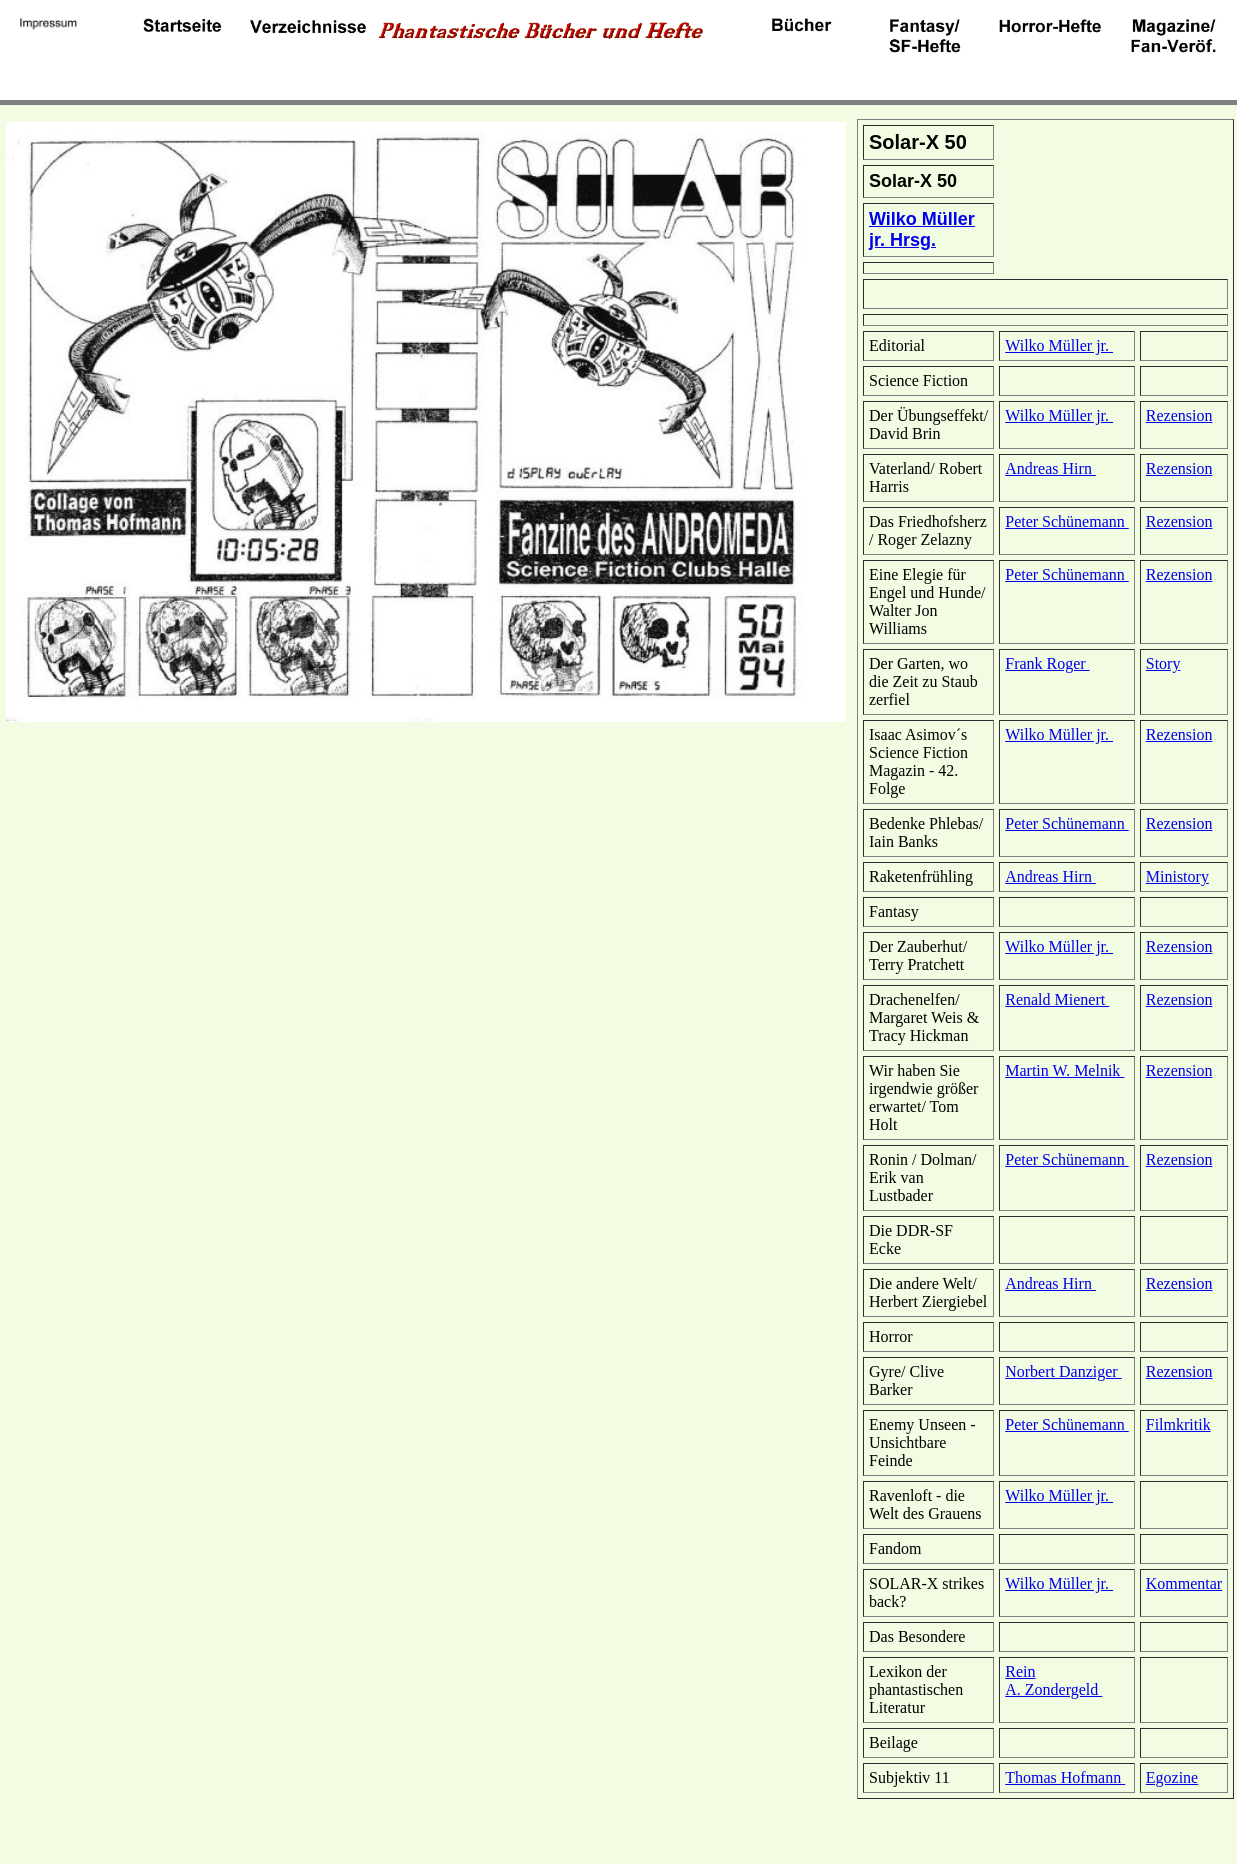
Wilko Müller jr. (1059, 345)
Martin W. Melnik (1064, 1070)
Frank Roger (1047, 663)
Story (1163, 663)
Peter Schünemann (1067, 521)
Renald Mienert (1057, 999)
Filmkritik (1178, 1424)
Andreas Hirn (1050, 468)
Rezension (1179, 415)
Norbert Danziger (1063, 1371)
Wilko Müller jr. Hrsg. (922, 229)
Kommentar (1184, 1583)
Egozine (1172, 1777)
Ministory (1177, 876)
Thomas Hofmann (1065, 1777)
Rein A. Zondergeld (1053, 1680)
